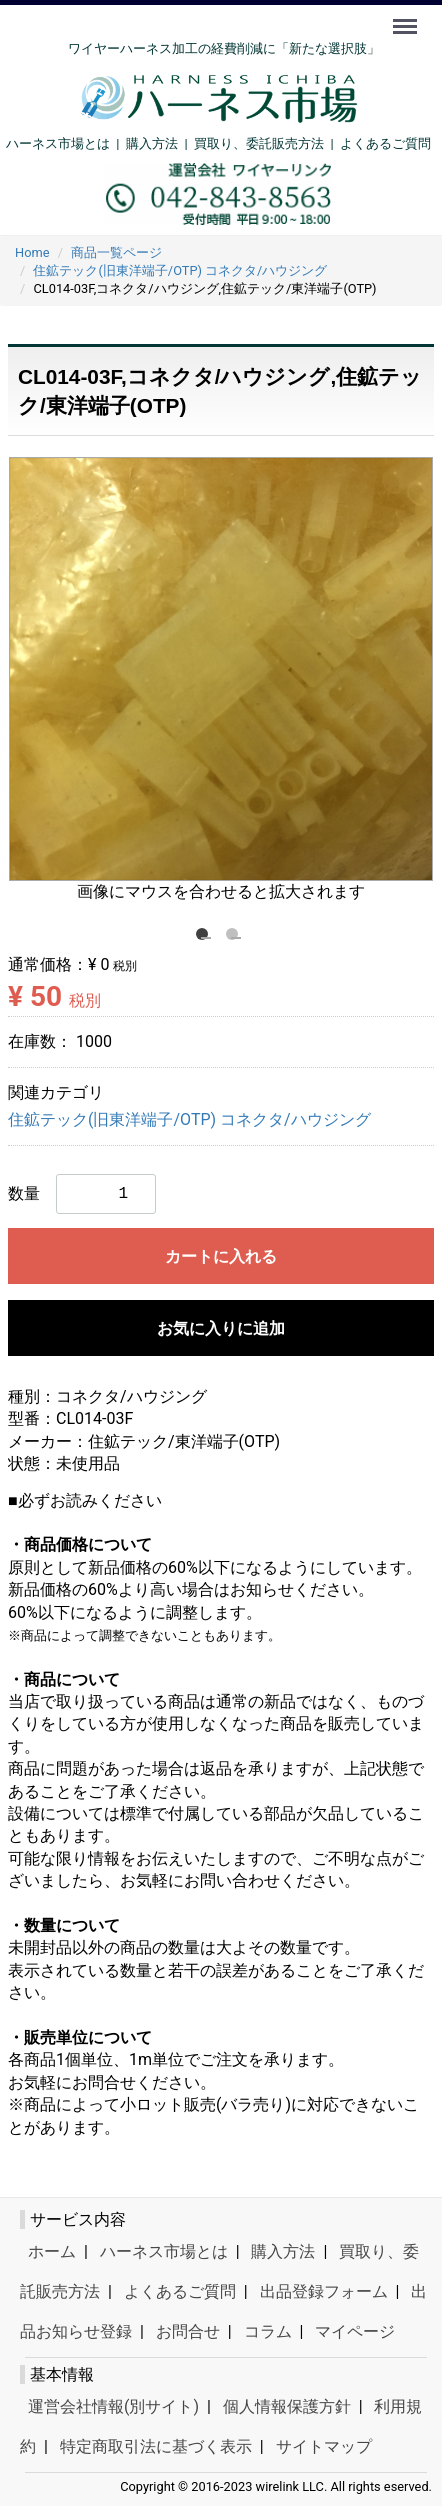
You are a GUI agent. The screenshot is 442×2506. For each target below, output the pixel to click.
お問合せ (188, 2331)
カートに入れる (221, 1256)
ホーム (52, 2251)
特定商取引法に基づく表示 (156, 2446)
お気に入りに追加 (221, 1328)
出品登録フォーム (324, 2291)
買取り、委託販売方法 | (267, 143)
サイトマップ (324, 2446)
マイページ (355, 2331)
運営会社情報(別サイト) (113, 2406)
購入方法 (152, 143)
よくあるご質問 (385, 143)
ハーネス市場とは (58, 143)
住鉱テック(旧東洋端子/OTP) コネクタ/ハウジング (189, 1119)
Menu (407, 17)
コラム (268, 2331)
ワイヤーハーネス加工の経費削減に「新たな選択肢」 (224, 48)
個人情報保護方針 (287, 2406)
